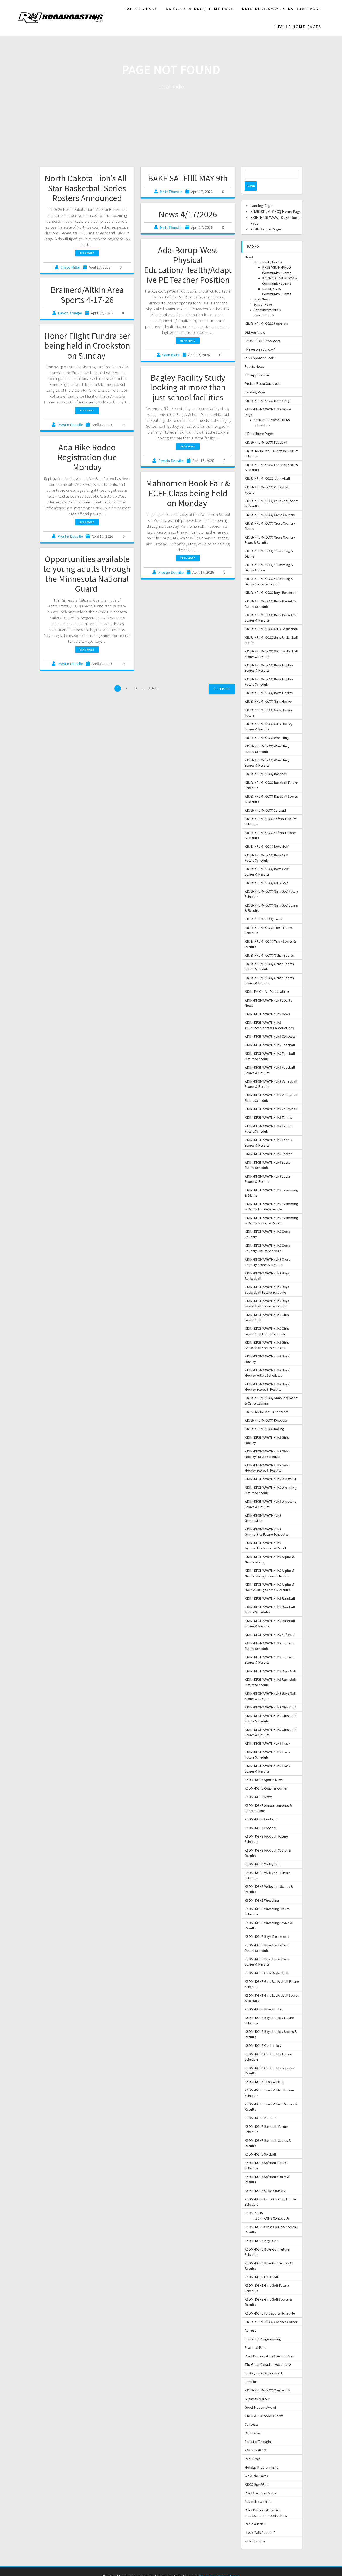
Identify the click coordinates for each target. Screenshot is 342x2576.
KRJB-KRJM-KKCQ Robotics (266, 1411)
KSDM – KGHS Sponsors (262, 331)
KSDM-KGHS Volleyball (262, 1855)
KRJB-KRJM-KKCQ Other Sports (269, 946)
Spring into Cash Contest (263, 2364)
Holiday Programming (262, 2458)
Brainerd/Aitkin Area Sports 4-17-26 (87, 294)
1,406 (153, 686)
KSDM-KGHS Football (261, 1819)
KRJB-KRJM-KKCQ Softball (265, 801)
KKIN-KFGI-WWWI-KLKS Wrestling (271, 1470)
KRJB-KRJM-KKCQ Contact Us (268, 2381)
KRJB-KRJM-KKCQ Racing (264, 1419)
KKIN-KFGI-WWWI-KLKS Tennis (268, 1108)
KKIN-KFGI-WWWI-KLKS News (267, 1005)
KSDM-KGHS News (258, 1788)
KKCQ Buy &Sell (256, 2475)
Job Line (251, 2372)
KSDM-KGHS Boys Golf (262, 2231)
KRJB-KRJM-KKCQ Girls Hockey (269, 692)
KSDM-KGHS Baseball (261, 2109)
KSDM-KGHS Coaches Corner (266, 1779)
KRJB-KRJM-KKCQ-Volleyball (267, 469)
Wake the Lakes (256, 2466)
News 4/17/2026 (188, 214)
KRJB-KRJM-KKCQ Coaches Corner (271, 2312)
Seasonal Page (255, 2338)
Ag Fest (250, 2321)
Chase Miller (70, 267)
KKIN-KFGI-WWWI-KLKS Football (270, 1036)
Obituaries (253, 2424)
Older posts (222, 688)
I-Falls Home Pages (297, 26)
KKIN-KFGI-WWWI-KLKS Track (267, 1734)
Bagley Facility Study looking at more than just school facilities (188, 387)
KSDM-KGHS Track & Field (264, 2072)
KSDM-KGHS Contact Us (271, 2209)
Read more (87, 253)
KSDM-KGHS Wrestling (262, 1891)
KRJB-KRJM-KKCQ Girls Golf (266, 873)
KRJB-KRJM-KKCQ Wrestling (267, 728)
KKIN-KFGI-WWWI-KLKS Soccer (268, 1144)
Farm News (261, 290)
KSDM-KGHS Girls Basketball (266, 1964)
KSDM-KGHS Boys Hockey (264, 2000)
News (249, 248)
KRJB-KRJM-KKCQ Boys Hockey (269, 683)
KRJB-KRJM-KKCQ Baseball (266, 765)
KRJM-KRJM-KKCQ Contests (266, 1402)
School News (263, 295)
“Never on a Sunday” (260, 340)
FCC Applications (257, 366)
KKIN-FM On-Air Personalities (267, 982)
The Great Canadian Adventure (268, 2355)
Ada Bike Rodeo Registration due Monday (87, 457)
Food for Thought (258, 2432)
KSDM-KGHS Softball (260, 2145)
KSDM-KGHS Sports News (264, 1770)
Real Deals (252, 2449)
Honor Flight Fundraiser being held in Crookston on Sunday (87, 345)
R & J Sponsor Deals (260, 348)
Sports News (254, 357)
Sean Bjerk (171, 354)
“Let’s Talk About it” (260, 2523)
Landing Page (141, 8)
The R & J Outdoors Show (264, 2407)
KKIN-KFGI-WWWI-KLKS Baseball (270, 1589)
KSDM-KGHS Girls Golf (261, 2268)
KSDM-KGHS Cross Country (265, 2181)
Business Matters (258, 2390)
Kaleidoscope (255, 2532)
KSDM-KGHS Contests (261, 1810)
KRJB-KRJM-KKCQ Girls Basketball (271, 619)
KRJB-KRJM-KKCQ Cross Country (270, 505)
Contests (251, 2415)
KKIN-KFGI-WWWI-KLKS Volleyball (271, 1100)
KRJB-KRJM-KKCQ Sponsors (266, 314)
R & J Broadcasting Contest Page (269, 2347)
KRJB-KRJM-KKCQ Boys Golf (267, 837)
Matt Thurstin (171, 191)
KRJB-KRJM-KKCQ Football (266, 433)
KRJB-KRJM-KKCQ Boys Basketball (272, 583)
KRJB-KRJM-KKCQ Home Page (200, 8)
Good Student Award (260, 2398)
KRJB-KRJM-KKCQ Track (263, 910)
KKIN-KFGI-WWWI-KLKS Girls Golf (270, 1698)
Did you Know (255, 323)
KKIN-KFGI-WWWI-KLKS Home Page (281, 8)
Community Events (267, 253)
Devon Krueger (70, 312)
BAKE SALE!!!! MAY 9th (188, 178)
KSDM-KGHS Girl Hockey (263, 2036)
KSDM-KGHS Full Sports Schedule (270, 2304)
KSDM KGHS (254, 2203)
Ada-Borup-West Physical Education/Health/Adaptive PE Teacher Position (188, 265)
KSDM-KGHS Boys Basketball (267, 1927)
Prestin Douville (70, 424)
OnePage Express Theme (219, 2566)
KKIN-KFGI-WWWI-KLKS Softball (269, 1625)
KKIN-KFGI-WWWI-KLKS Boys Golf (270, 1662)
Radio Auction (255, 2515)
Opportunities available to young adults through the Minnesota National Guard (87, 574)
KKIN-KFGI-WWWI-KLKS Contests (270, 1027)
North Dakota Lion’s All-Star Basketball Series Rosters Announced (87, 188)
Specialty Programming (263, 2330)
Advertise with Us (258, 2492)
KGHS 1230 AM (255, 2441)
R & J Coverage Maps (260, 2484)
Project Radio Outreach (262, 374)
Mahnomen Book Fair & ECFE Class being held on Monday (188, 493)
